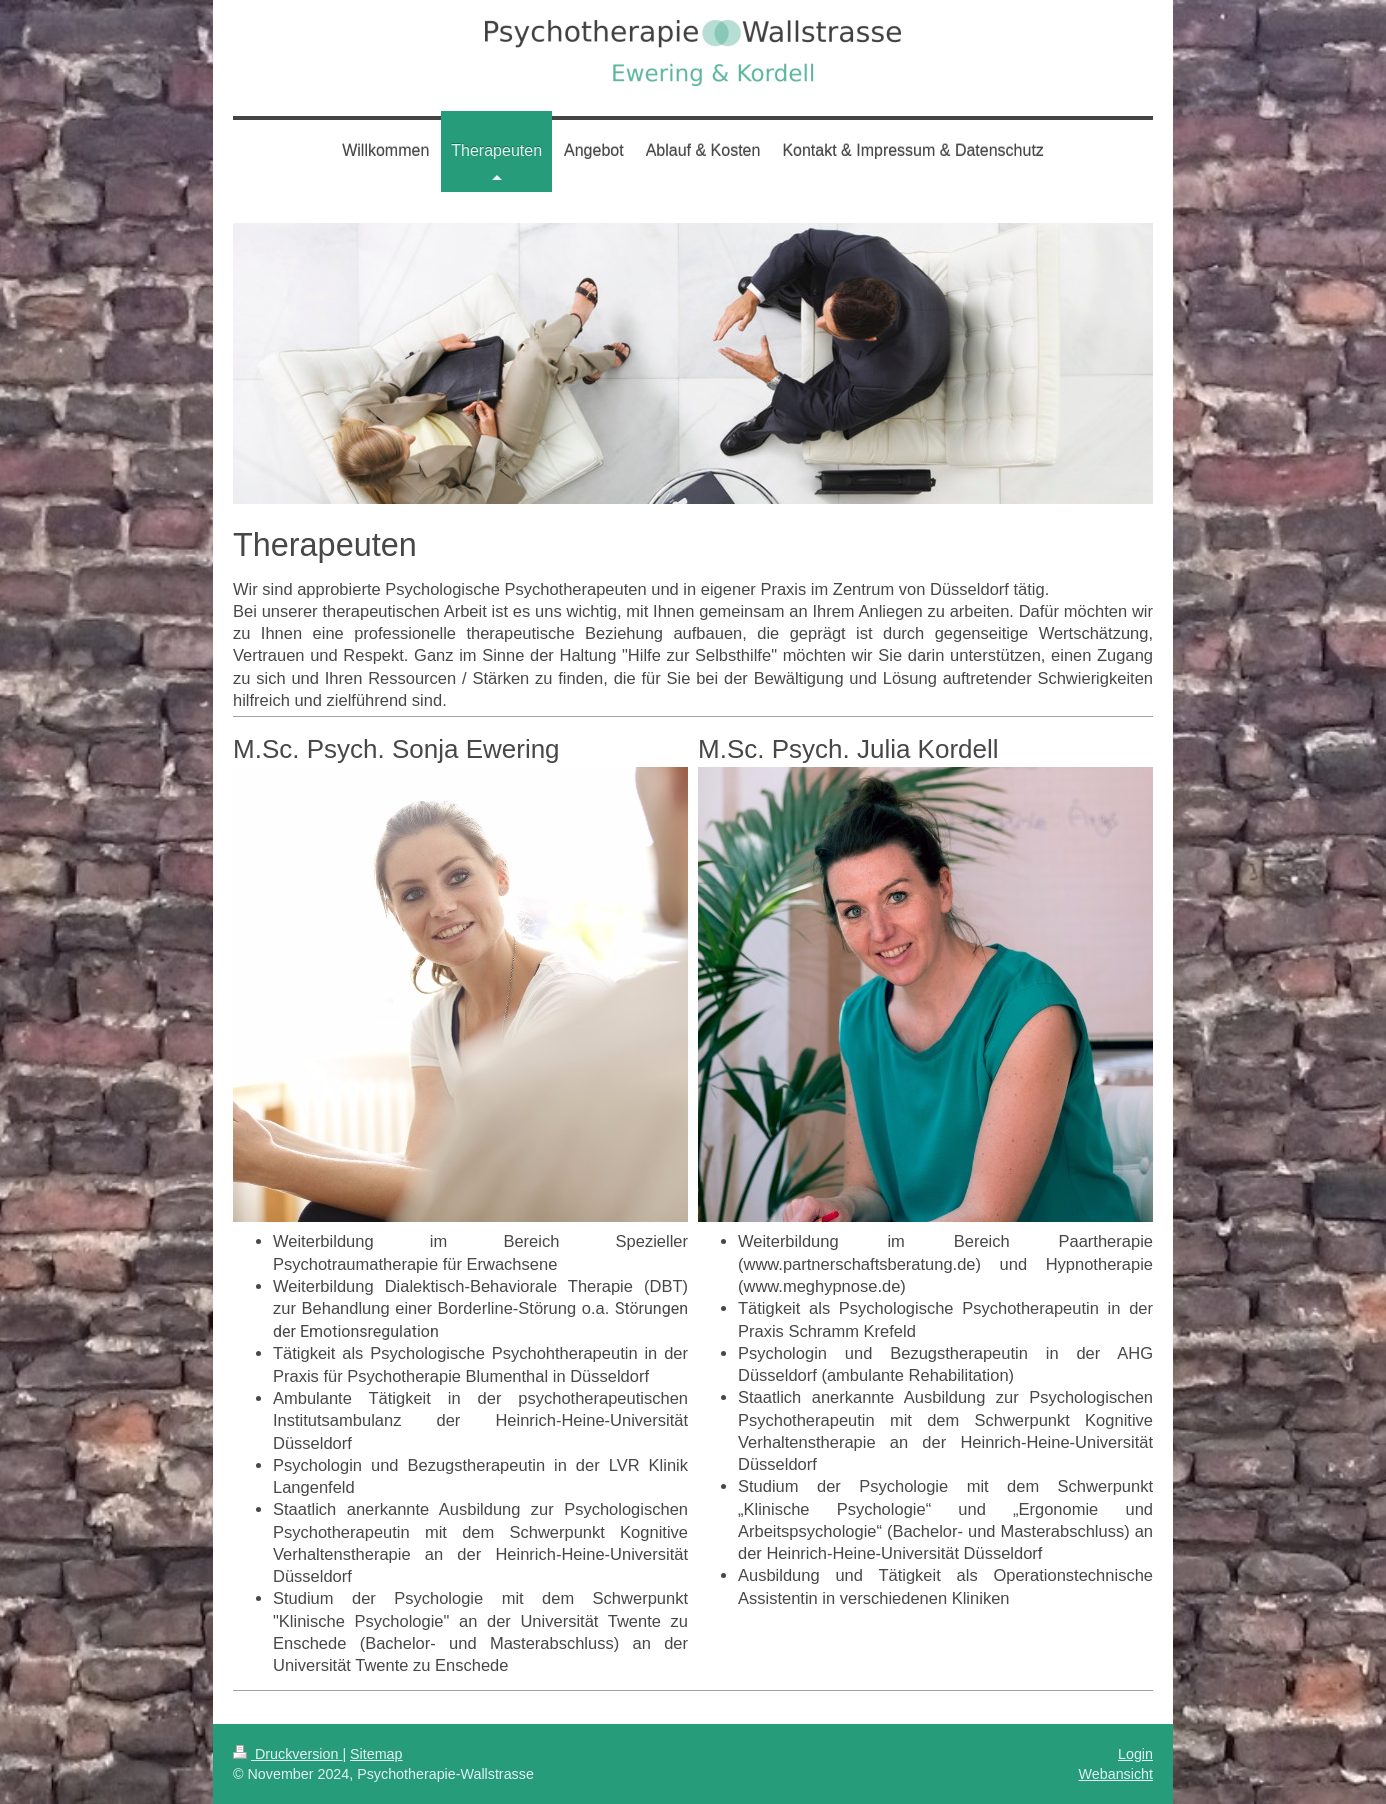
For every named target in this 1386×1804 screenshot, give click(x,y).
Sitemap (376, 1754)
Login (1135, 1754)
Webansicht (1116, 1774)
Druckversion (287, 1754)
